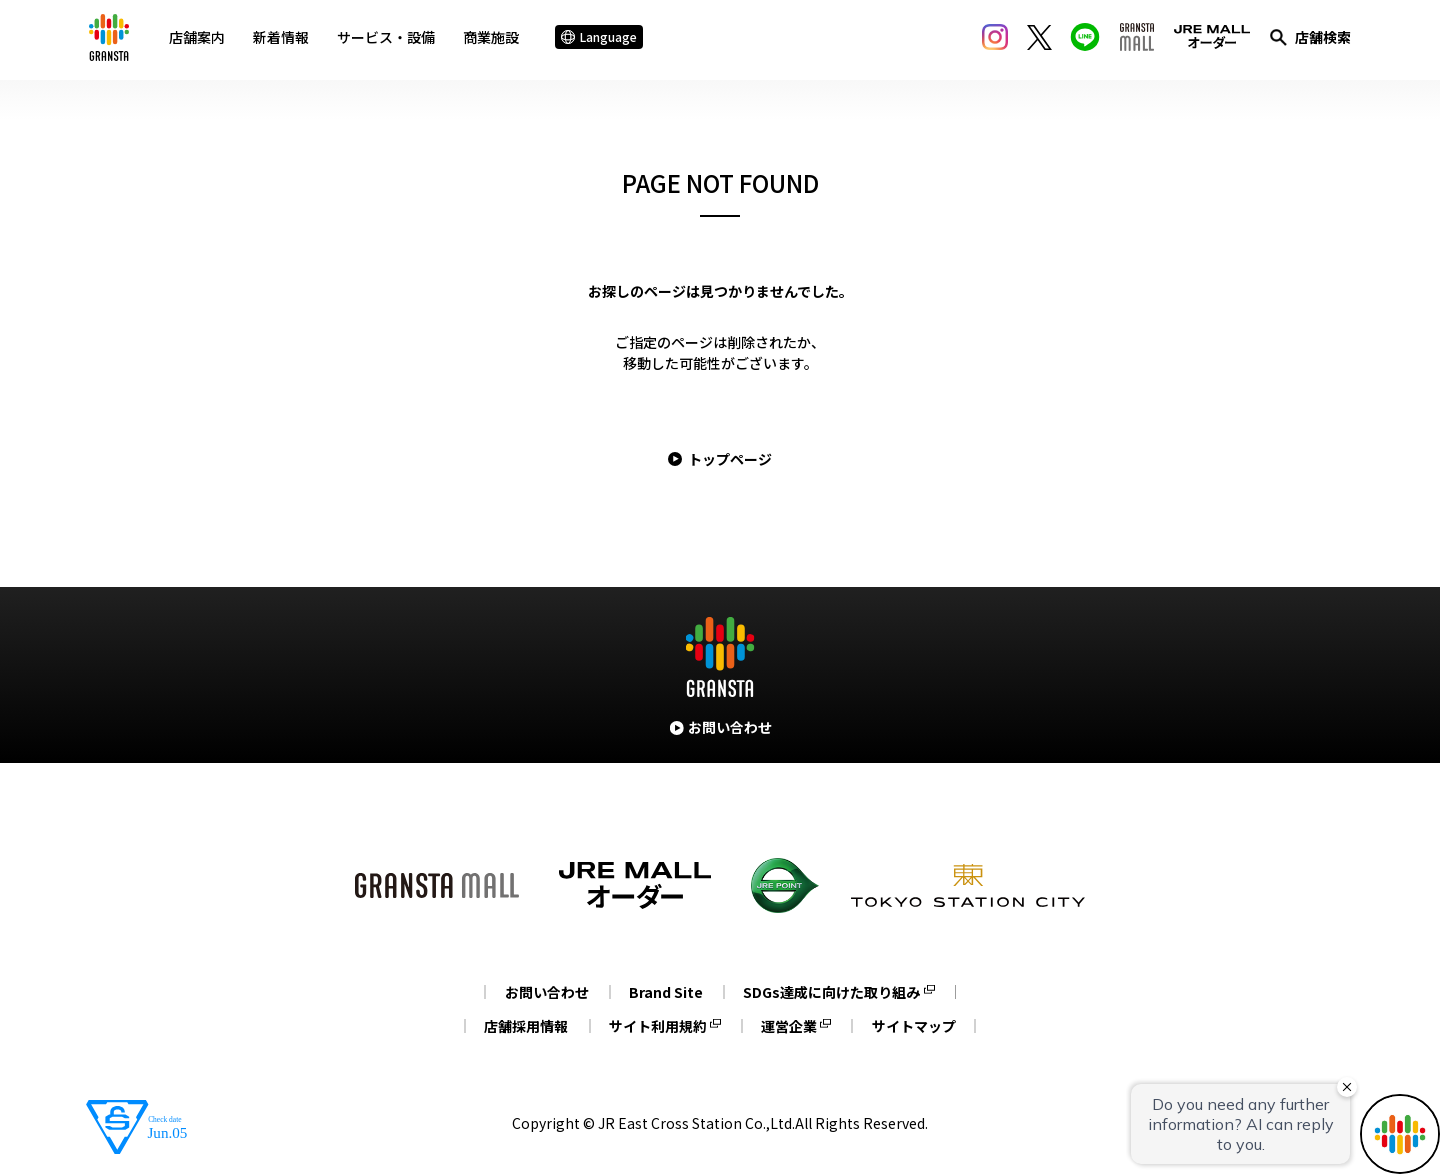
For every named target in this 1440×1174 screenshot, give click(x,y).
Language (603, 39)
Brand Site (666, 992)
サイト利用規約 (656, 1026)
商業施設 (495, 39)
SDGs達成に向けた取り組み (835, 992)
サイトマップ (919, 1026)
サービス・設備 (390, 39)
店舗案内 (201, 39)
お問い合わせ (543, 992)
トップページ (730, 459)
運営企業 (791, 1026)
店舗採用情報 (521, 1026)
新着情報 (285, 39)
